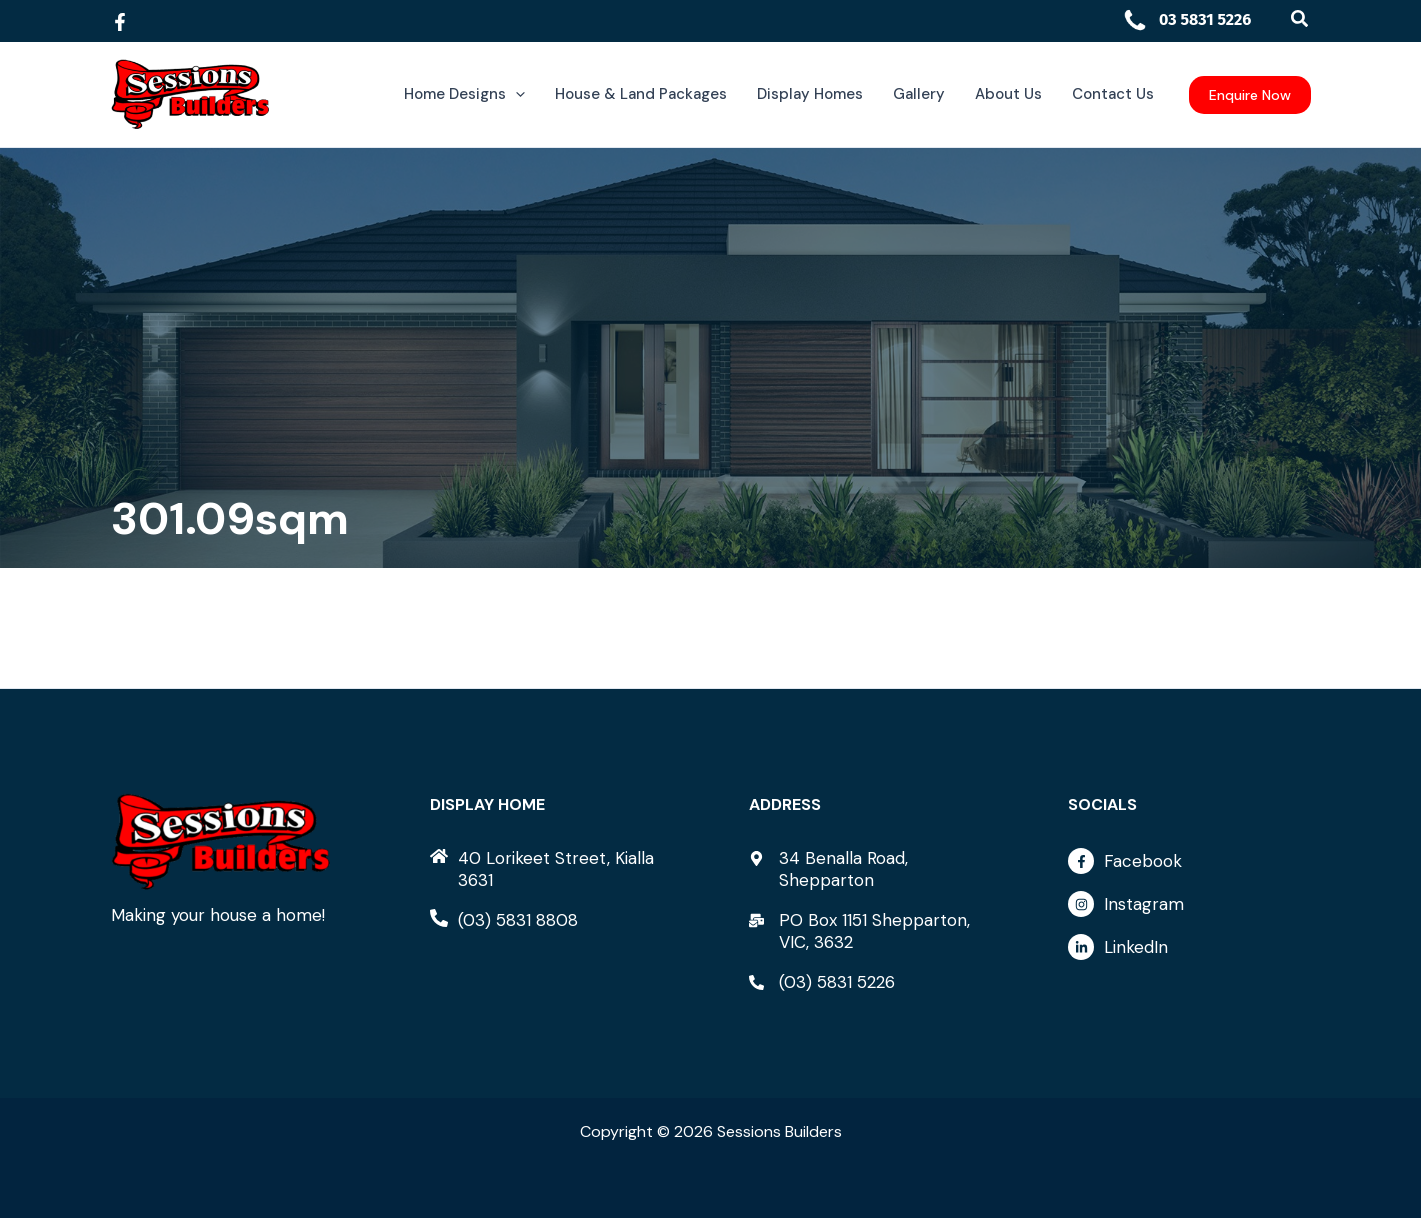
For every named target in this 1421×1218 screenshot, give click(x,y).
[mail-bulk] (870, 931)
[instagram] (1189, 909)
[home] (551, 869)
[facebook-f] (1189, 866)
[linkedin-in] (1189, 947)
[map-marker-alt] (870, 869)
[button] (1300, 19)
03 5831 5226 (1187, 19)
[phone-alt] (504, 920)
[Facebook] (120, 22)
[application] (515, 94)
